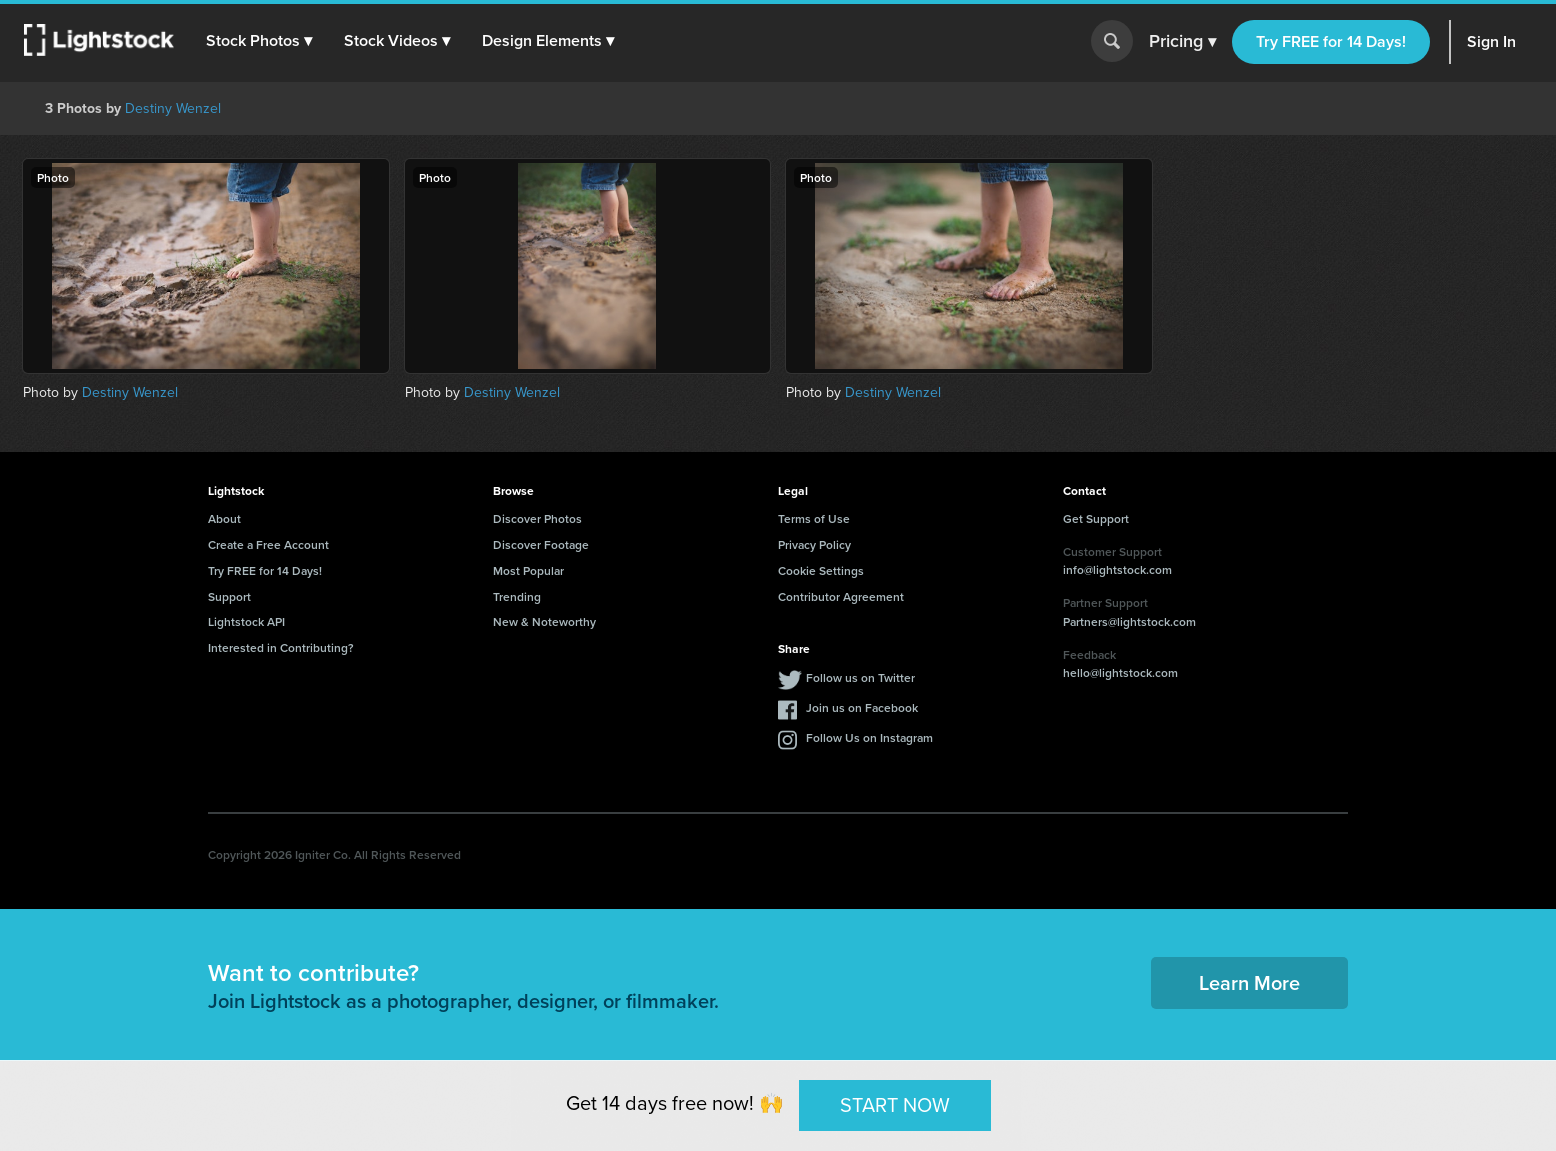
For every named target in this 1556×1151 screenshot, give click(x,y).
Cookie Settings (821, 570)
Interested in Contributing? (281, 647)
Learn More (1249, 982)
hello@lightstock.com (1120, 672)
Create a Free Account (268, 544)
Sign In (1491, 41)
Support (229, 596)
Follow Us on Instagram (869, 737)
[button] (259, 41)
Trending (517, 596)
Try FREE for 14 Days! (1331, 41)
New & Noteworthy (544, 621)
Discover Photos (537, 518)
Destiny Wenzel (173, 108)
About (224, 518)
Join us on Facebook (862, 707)
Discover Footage (541, 544)
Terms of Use (814, 518)
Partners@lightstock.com (1129, 621)
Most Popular (528, 570)
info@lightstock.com (1117, 569)
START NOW (895, 1105)
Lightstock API (246, 621)
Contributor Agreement (841, 596)
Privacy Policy (814, 544)
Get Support (1096, 518)
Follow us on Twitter (860, 677)
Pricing (1182, 42)
